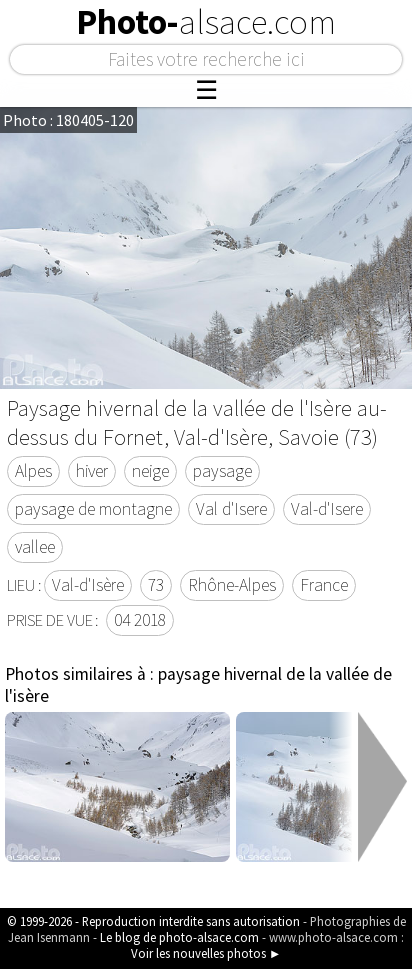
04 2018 (140, 620)
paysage (222, 471)
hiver (92, 471)
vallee (35, 547)
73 (156, 585)
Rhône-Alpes (232, 585)
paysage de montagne (93, 509)
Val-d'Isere (327, 509)
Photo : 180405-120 (68, 120)
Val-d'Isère (88, 585)
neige (150, 471)
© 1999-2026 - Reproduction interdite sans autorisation (153, 921)
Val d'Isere (231, 509)
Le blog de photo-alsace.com (179, 937)
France (324, 585)
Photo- (206, 22)
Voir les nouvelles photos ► (206, 953)
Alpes (33, 471)
